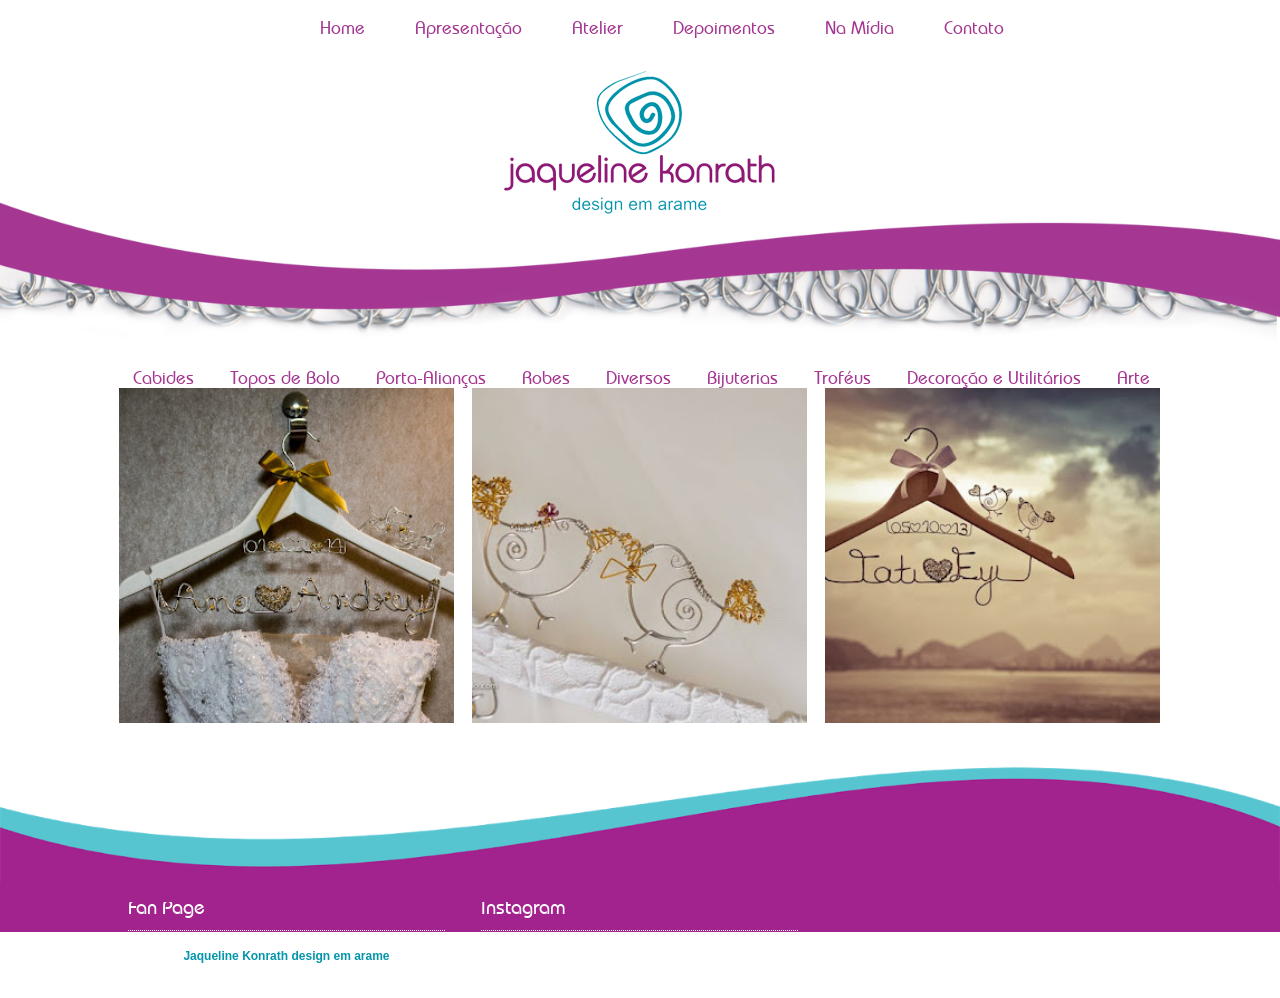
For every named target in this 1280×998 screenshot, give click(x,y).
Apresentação (468, 29)
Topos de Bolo (285, 379)
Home (342, 29)
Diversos (638, 379)
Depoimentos (724, 29)
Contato (974, 29)
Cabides (163, 379)
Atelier (597, 29)
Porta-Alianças (431, 379)
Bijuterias (742, 379)
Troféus (842, 379)
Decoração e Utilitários (994, 379)
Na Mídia (859, 29)
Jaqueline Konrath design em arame (286, 956)
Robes (546, 379)
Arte (1133, 379)
